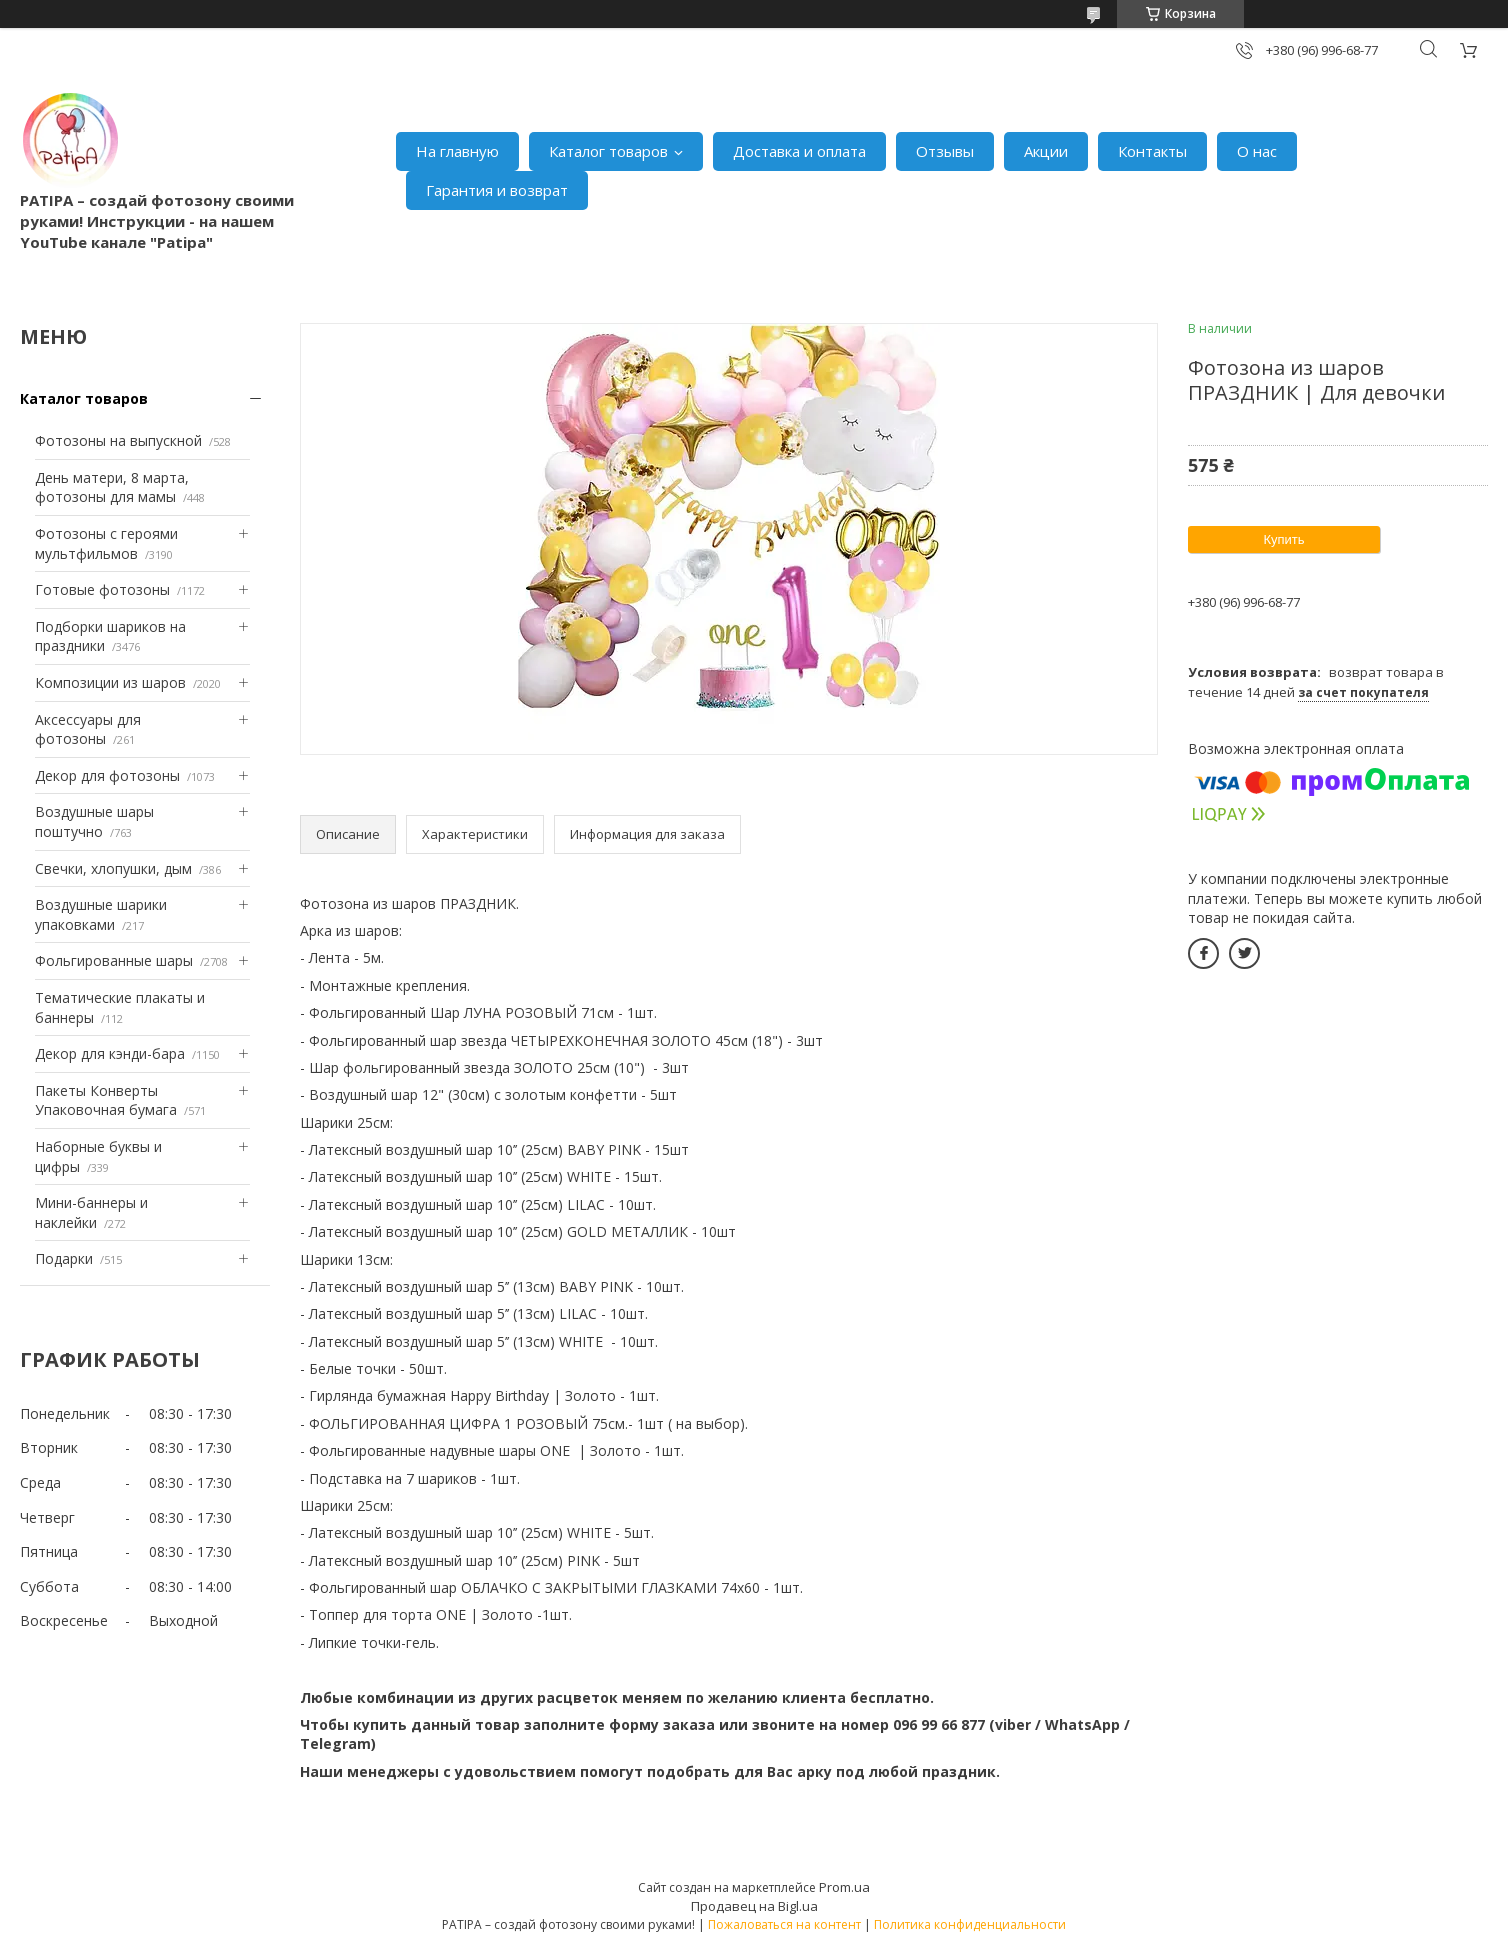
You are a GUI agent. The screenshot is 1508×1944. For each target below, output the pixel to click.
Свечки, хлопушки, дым (113, 868)
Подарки (64, 1258)
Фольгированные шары (114, 960)
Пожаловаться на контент (784, 1924)
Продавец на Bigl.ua (754, 1906)
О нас (1257, 151)
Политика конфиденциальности (970, 1924)
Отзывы (945, 151)
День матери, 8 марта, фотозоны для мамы (112, 487)
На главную (457, 151)
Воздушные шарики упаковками (101, 914)
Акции (1046, 151)
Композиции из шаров (110, 682)
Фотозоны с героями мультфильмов (106, 543)
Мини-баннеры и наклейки (91, 1212)
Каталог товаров (608, 151)
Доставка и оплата (799, 151)
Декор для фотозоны (107, 775)
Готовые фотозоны (102, 589)
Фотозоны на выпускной (118, 440)
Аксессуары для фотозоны (88, 729)
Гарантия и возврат (497, 190)
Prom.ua (844, 1887)
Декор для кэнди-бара (110, 1053)
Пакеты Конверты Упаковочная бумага (106, 1100)
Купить (1283, 539)
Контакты (1152, 151)
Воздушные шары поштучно (94, 821)
